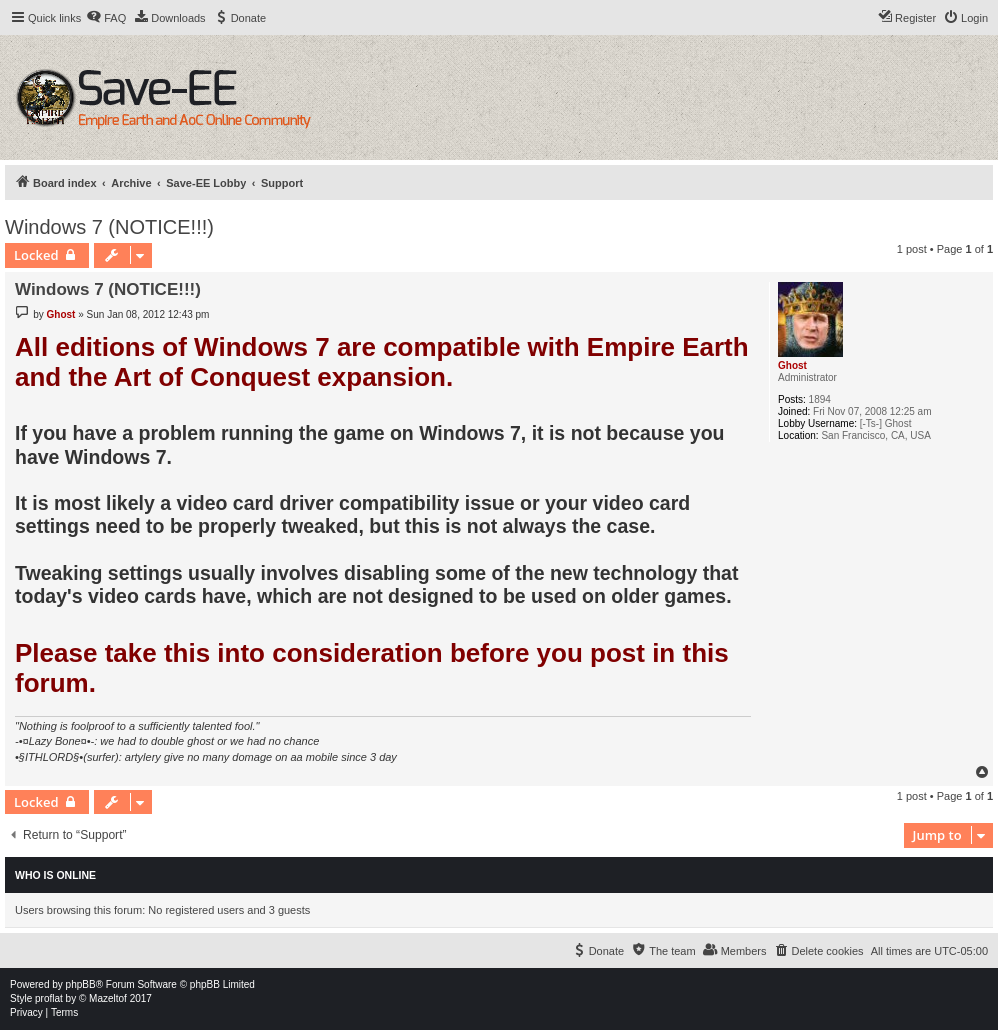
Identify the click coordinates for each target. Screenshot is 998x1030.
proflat (49, 998)
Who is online (55, 875)
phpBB (81, 984)
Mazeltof (108, 998)
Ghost (792, 365)
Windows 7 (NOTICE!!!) (109, 227)
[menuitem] (106, 18)
